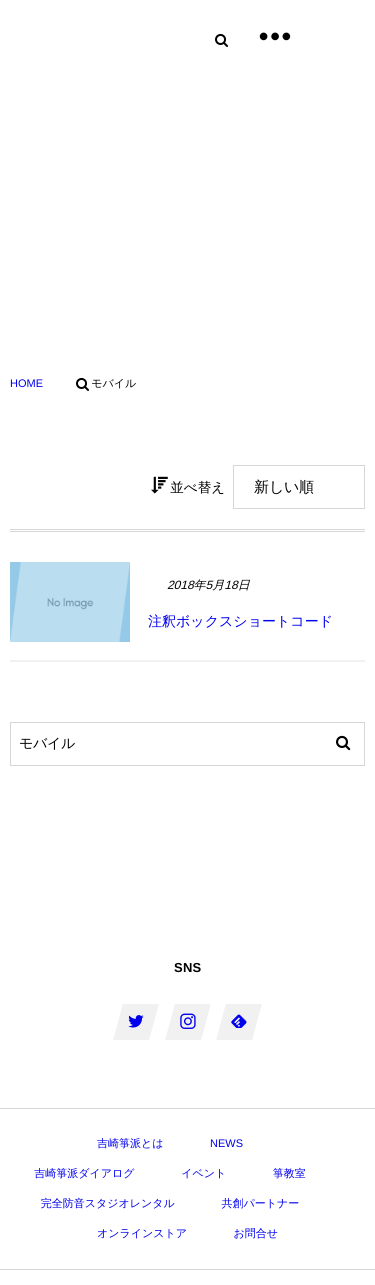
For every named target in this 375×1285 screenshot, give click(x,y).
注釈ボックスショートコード (240, 621)
